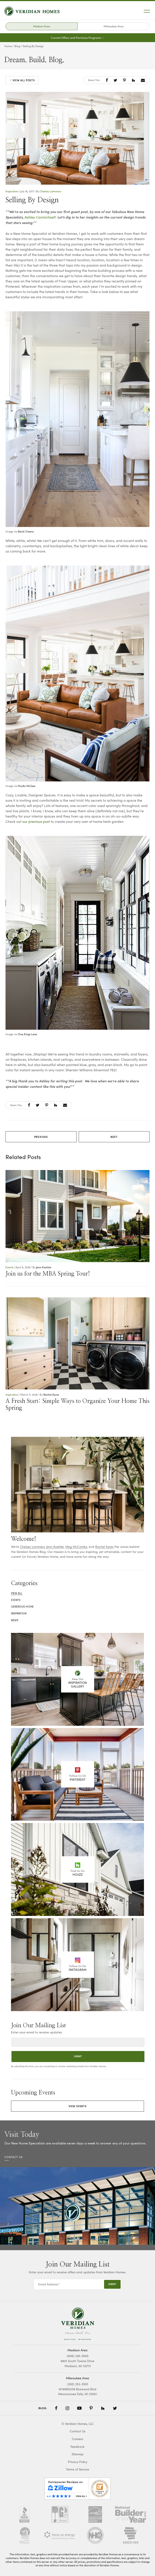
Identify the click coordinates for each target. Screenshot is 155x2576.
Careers (77, 2439)
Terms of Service (77, 2469)
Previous (41, 1137)
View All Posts (22, 80)
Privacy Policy (77, 2462)
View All (16, 1593)
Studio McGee (26, 786)
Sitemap (78, 2454)
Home (8, 46)
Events (9, 1267)
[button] (107, 80)
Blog (17, 46)
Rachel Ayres (51, 1394)
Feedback (77, 2446)
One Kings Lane (27, 1034)
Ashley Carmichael (39, 217)
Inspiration (12, 191)
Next (114, 1137)
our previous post (36, 821)
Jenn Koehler (44, 1267)
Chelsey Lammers (50, 191)
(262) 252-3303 (77, 2384)
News (14, 1620)
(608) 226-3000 (77, 2356)
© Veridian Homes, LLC (78, 2424)
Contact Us (77, 2431)
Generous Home (22, 1606)
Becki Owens (26, 531)
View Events (78, 2106)
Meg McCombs (76, 1547)
